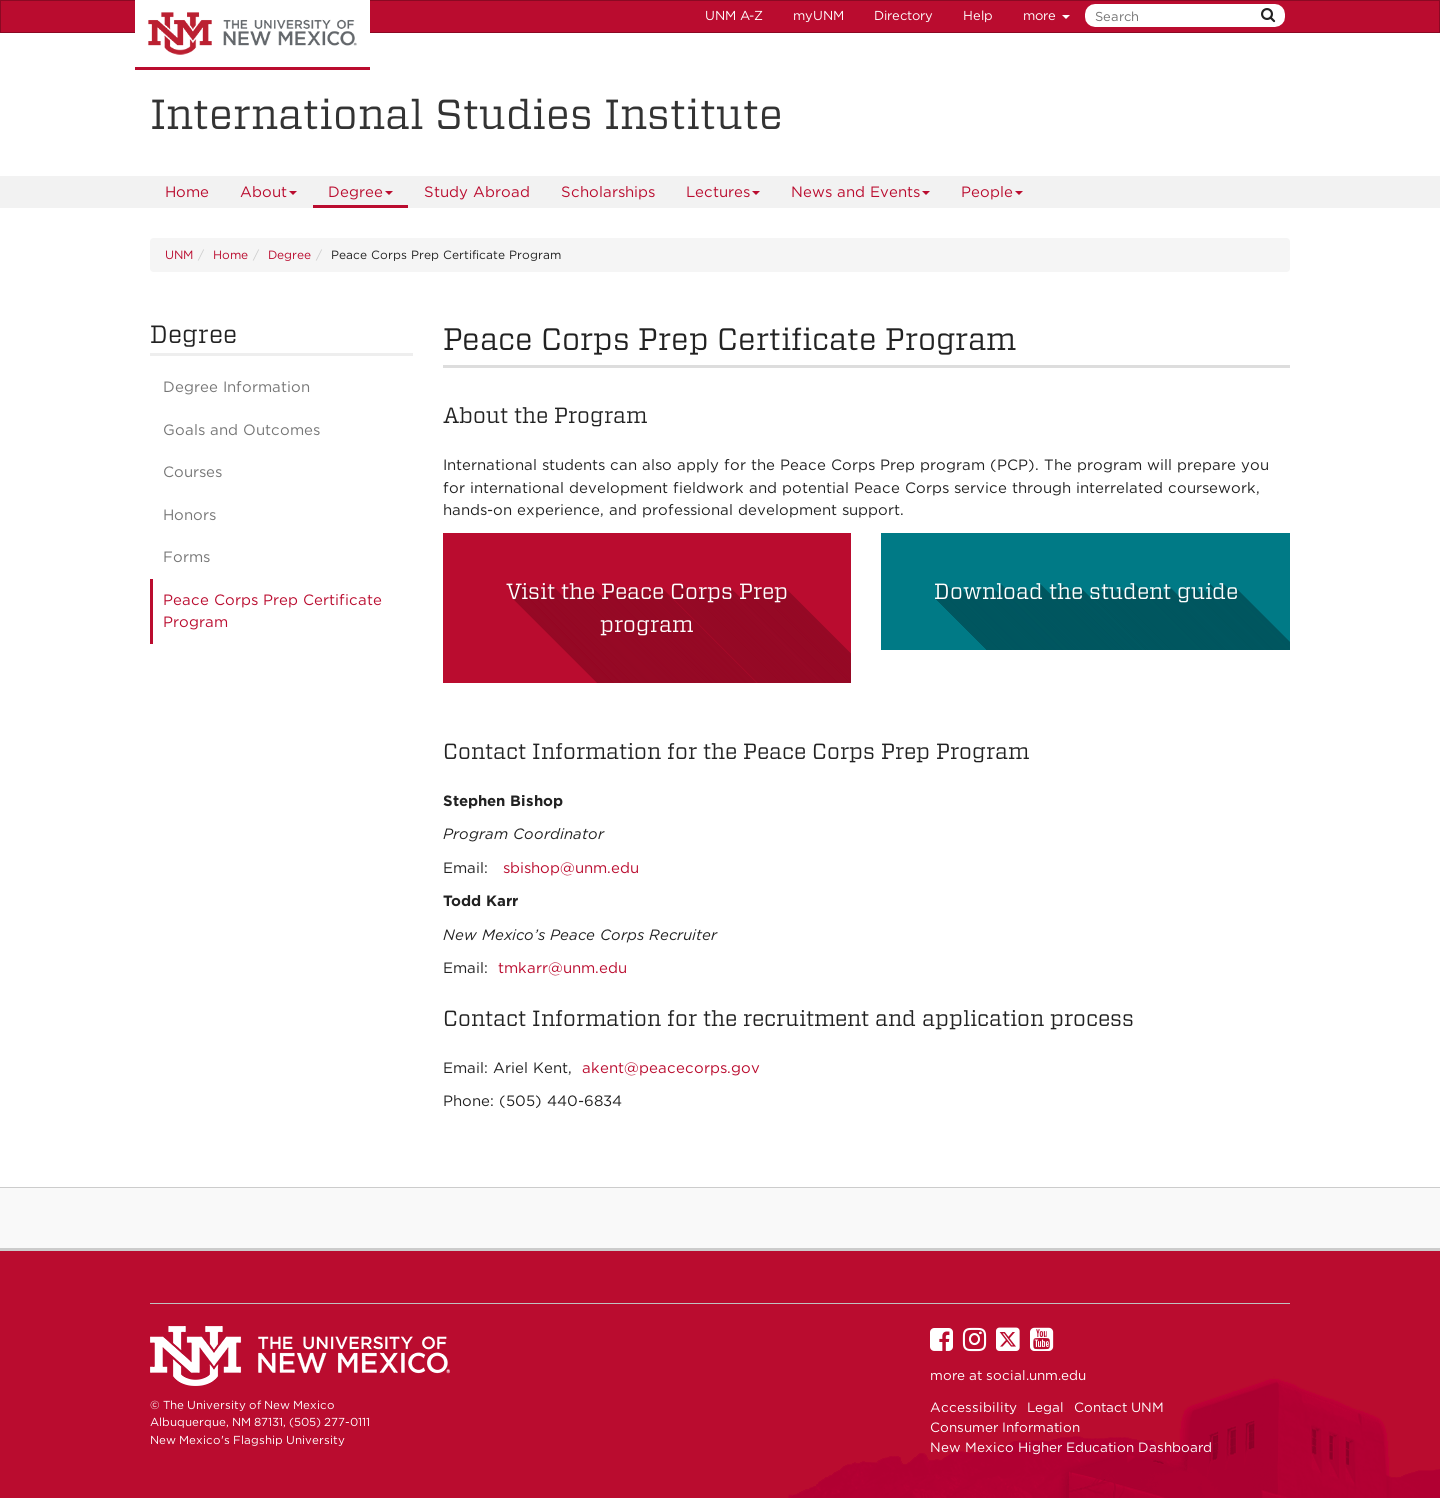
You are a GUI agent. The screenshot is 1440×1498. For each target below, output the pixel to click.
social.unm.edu (1036, 1375)
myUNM (818, 15)
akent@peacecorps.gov (671, 1068)
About (269, 195)
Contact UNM (1119, 1407)
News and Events (861, 195)
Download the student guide (1086, 591)
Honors (189, 515)
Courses (192, 472)
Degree (361, 195)
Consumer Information (1005, 1427)
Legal (1045, 1407)
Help (978, 15)
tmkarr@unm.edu (562, 968)
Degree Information (236, 387)
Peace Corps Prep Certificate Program (272, 611)
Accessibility (973, 1407)
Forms (186, 557)
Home (187, 192)
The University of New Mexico (252, 35)
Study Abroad (477, 192)
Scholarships (608, 192)
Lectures (723, 195)
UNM (179, 254)
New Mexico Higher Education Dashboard (1071, 1447)
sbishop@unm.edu (571, 868)
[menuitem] (187, 192)
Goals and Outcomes (241, 430)
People (992, 195)
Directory (903, 15)
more (1046, 15)
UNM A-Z (734, 15)
